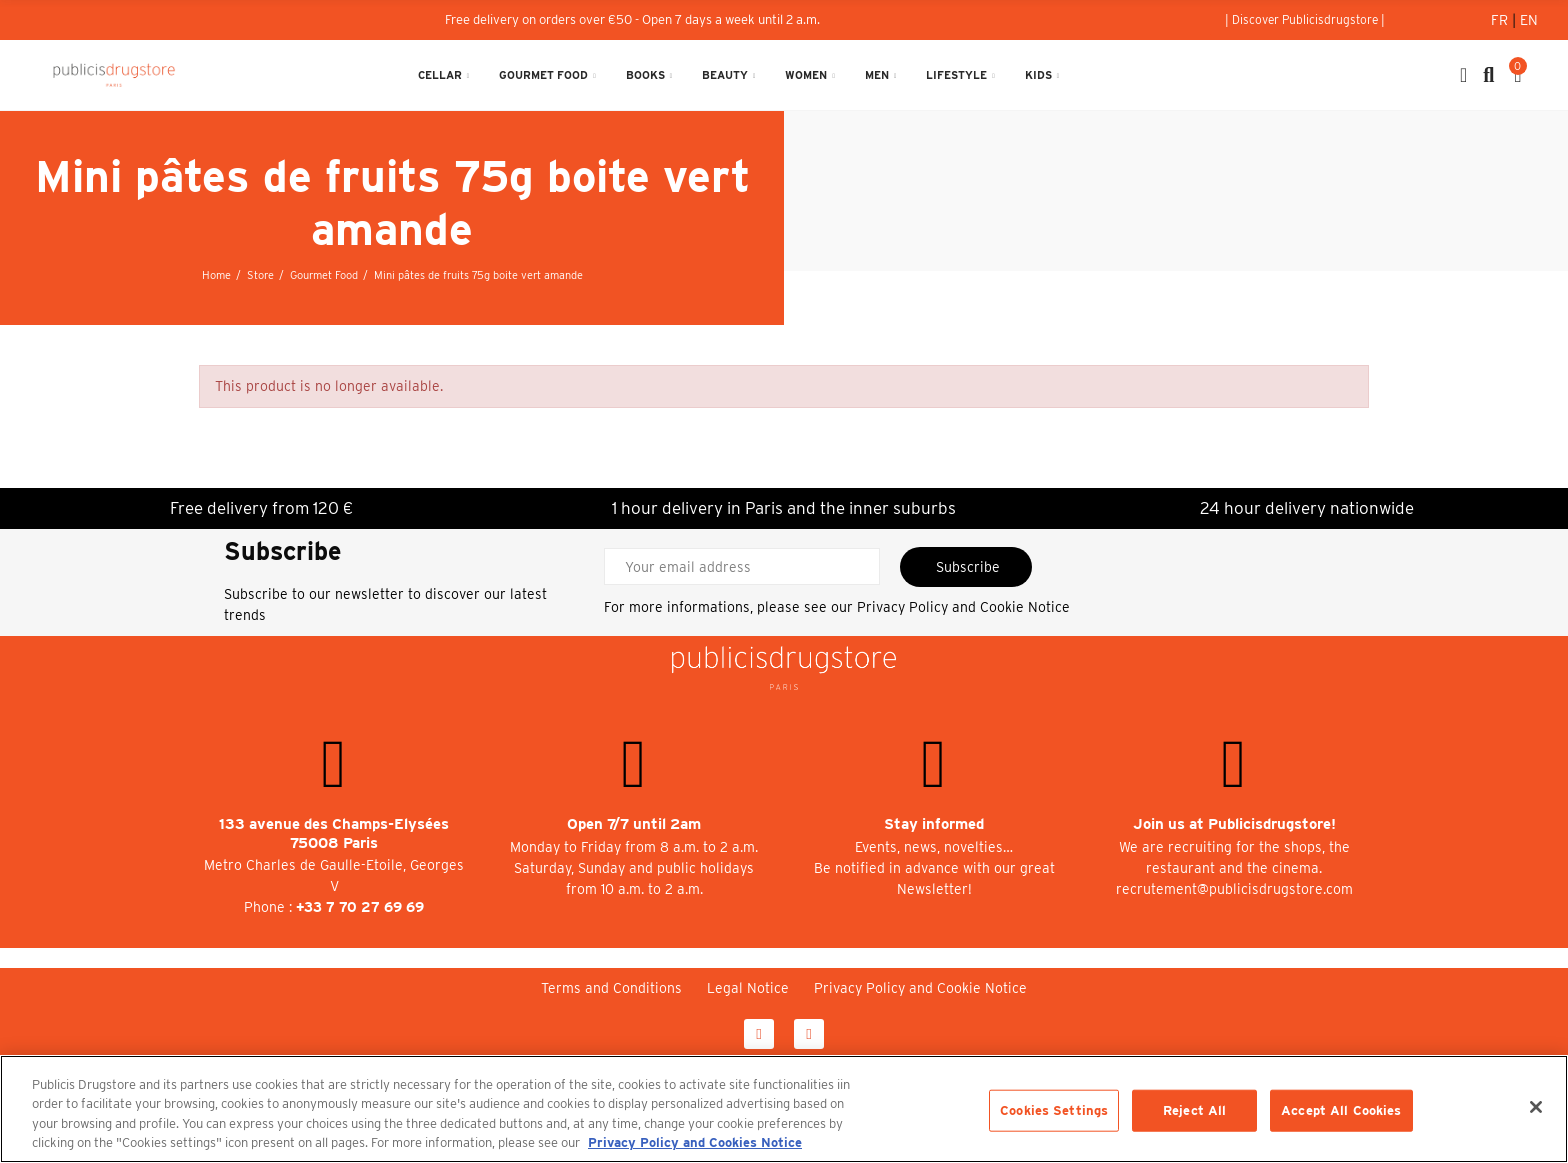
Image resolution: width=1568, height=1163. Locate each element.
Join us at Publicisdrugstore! (1234, 824)
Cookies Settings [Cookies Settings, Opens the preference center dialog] (1054, 1110)
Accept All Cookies (1341, 1110)
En (1529, 20)
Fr (1501, 20)
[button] (1305, 20)
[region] (784, 1109)
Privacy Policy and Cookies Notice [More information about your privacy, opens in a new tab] (695, 1142)
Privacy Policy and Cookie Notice (963, 607)
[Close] (1536, 1107)
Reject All (1194, 1110)
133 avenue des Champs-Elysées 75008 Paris (334, 833)
